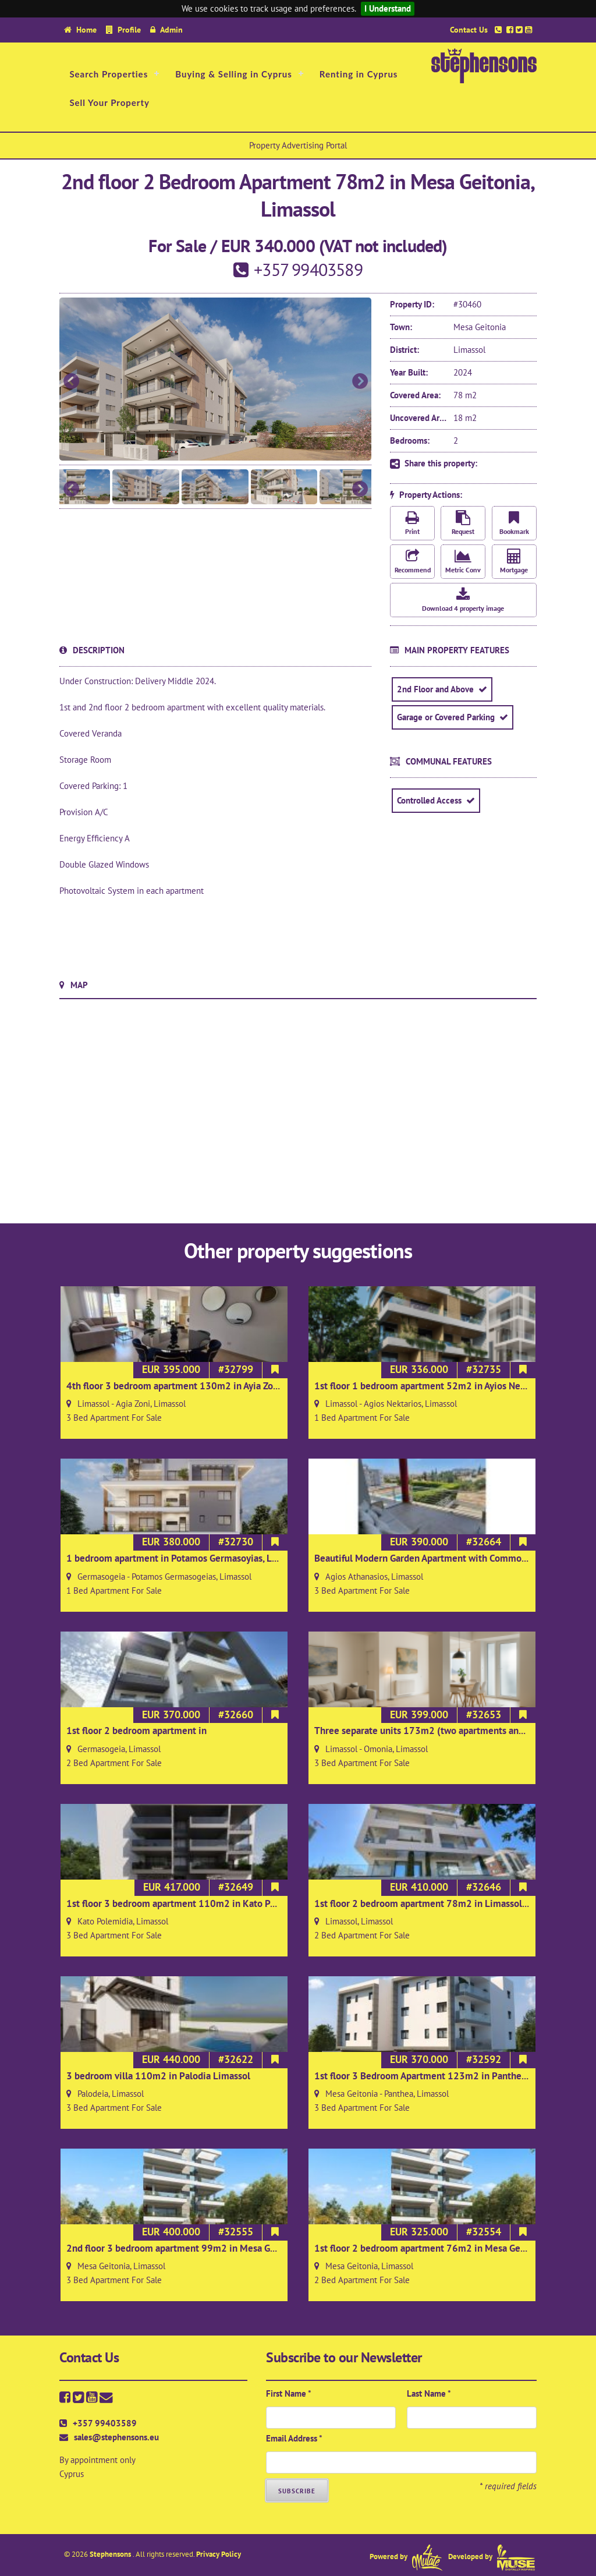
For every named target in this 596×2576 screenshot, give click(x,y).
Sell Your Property (109, 102)
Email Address (294, 2438)
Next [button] (359, 382)
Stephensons (111, 2554)
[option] (215, 379)
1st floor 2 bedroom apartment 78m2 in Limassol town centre (444, 1903)
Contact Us (469, 29)
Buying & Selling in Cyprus (233, 74)
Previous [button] (71, 382)
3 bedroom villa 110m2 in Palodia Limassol (158, 2075)
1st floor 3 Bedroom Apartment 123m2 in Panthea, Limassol (440, 2075)
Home (86, 29)
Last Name (429, 2393)
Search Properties (108, 74)
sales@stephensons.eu (116, 2437)
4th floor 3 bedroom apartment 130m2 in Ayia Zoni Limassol (193, 1385)
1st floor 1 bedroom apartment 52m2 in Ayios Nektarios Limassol (451, 1385)
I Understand (387, 8)
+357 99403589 (105, 2423)
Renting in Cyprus (359, 74)
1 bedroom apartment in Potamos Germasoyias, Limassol (185, 1558)
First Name (288, 2393)
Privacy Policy (218, 2554)
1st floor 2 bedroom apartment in (136, 1730)
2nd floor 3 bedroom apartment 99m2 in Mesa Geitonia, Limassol (203, 2248)
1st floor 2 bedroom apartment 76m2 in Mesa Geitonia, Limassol (450, 2248)
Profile (129, 29)
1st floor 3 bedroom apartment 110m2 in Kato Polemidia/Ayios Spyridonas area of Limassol (259, 1903)
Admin (171, 29)
